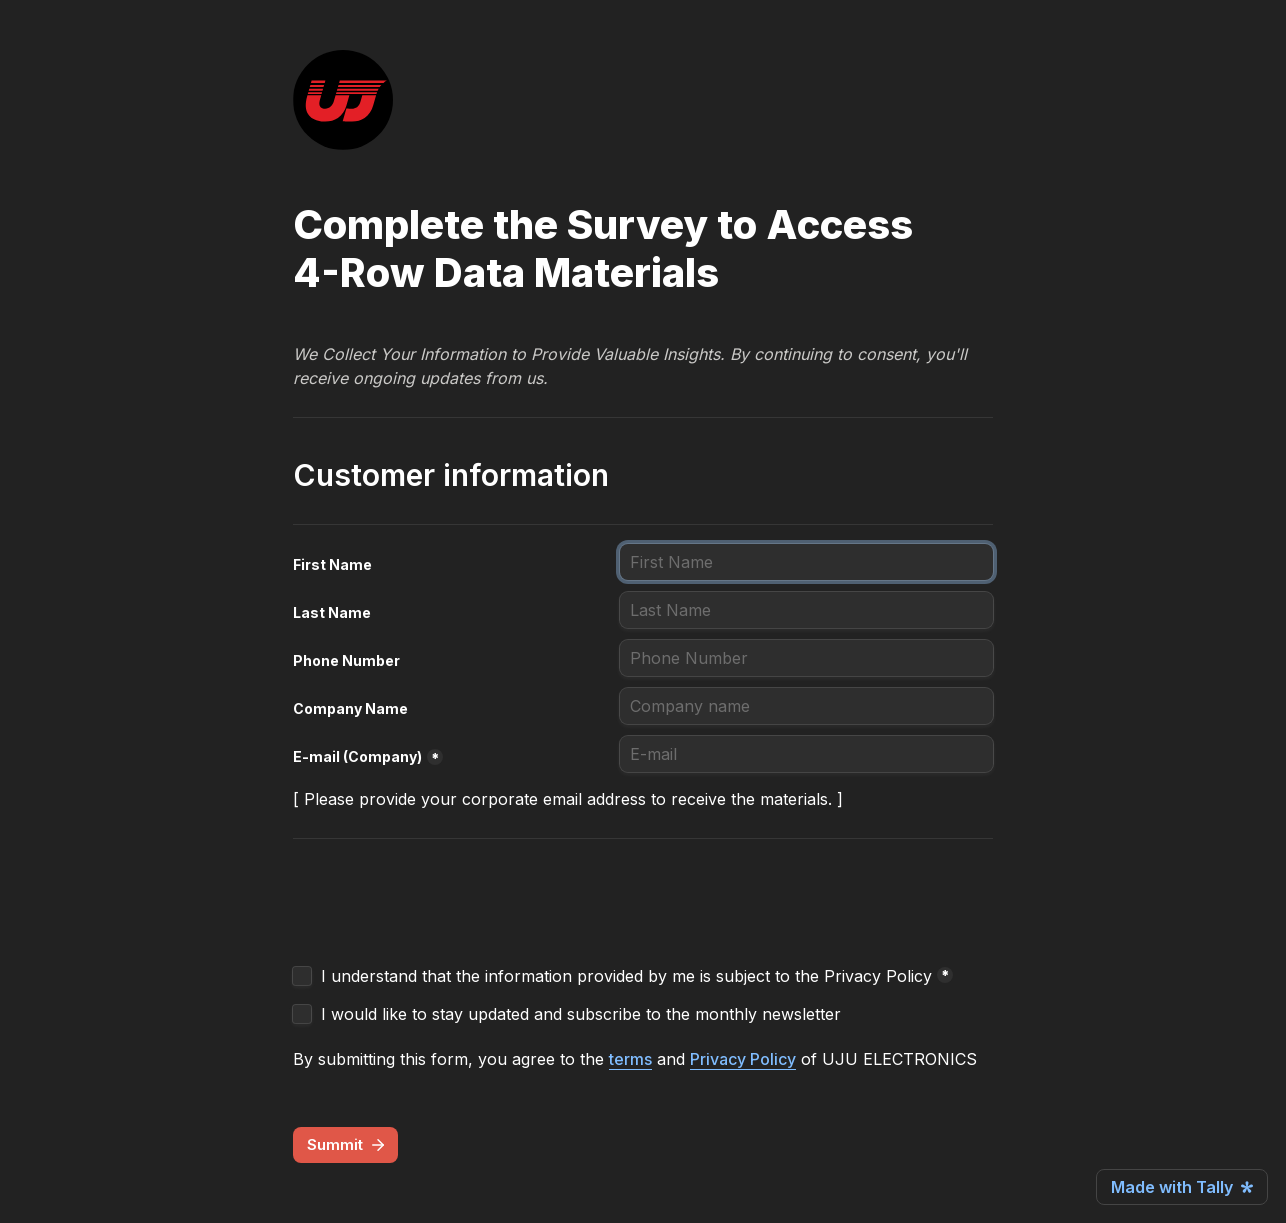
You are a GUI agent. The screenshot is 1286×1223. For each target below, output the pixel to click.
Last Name (332, 612)
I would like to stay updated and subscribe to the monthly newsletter (581, 1014)
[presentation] (445, 907)
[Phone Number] (806, 658)
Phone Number (346, 660)
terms (630, 1059)
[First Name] (806, 562)
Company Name (350, 708)
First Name (332, 564)
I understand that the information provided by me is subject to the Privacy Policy (626, 976)
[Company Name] (806, 706)
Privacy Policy (743, 1059)
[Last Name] (806, 610)
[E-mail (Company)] (806, 754)
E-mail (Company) (357, 756)
